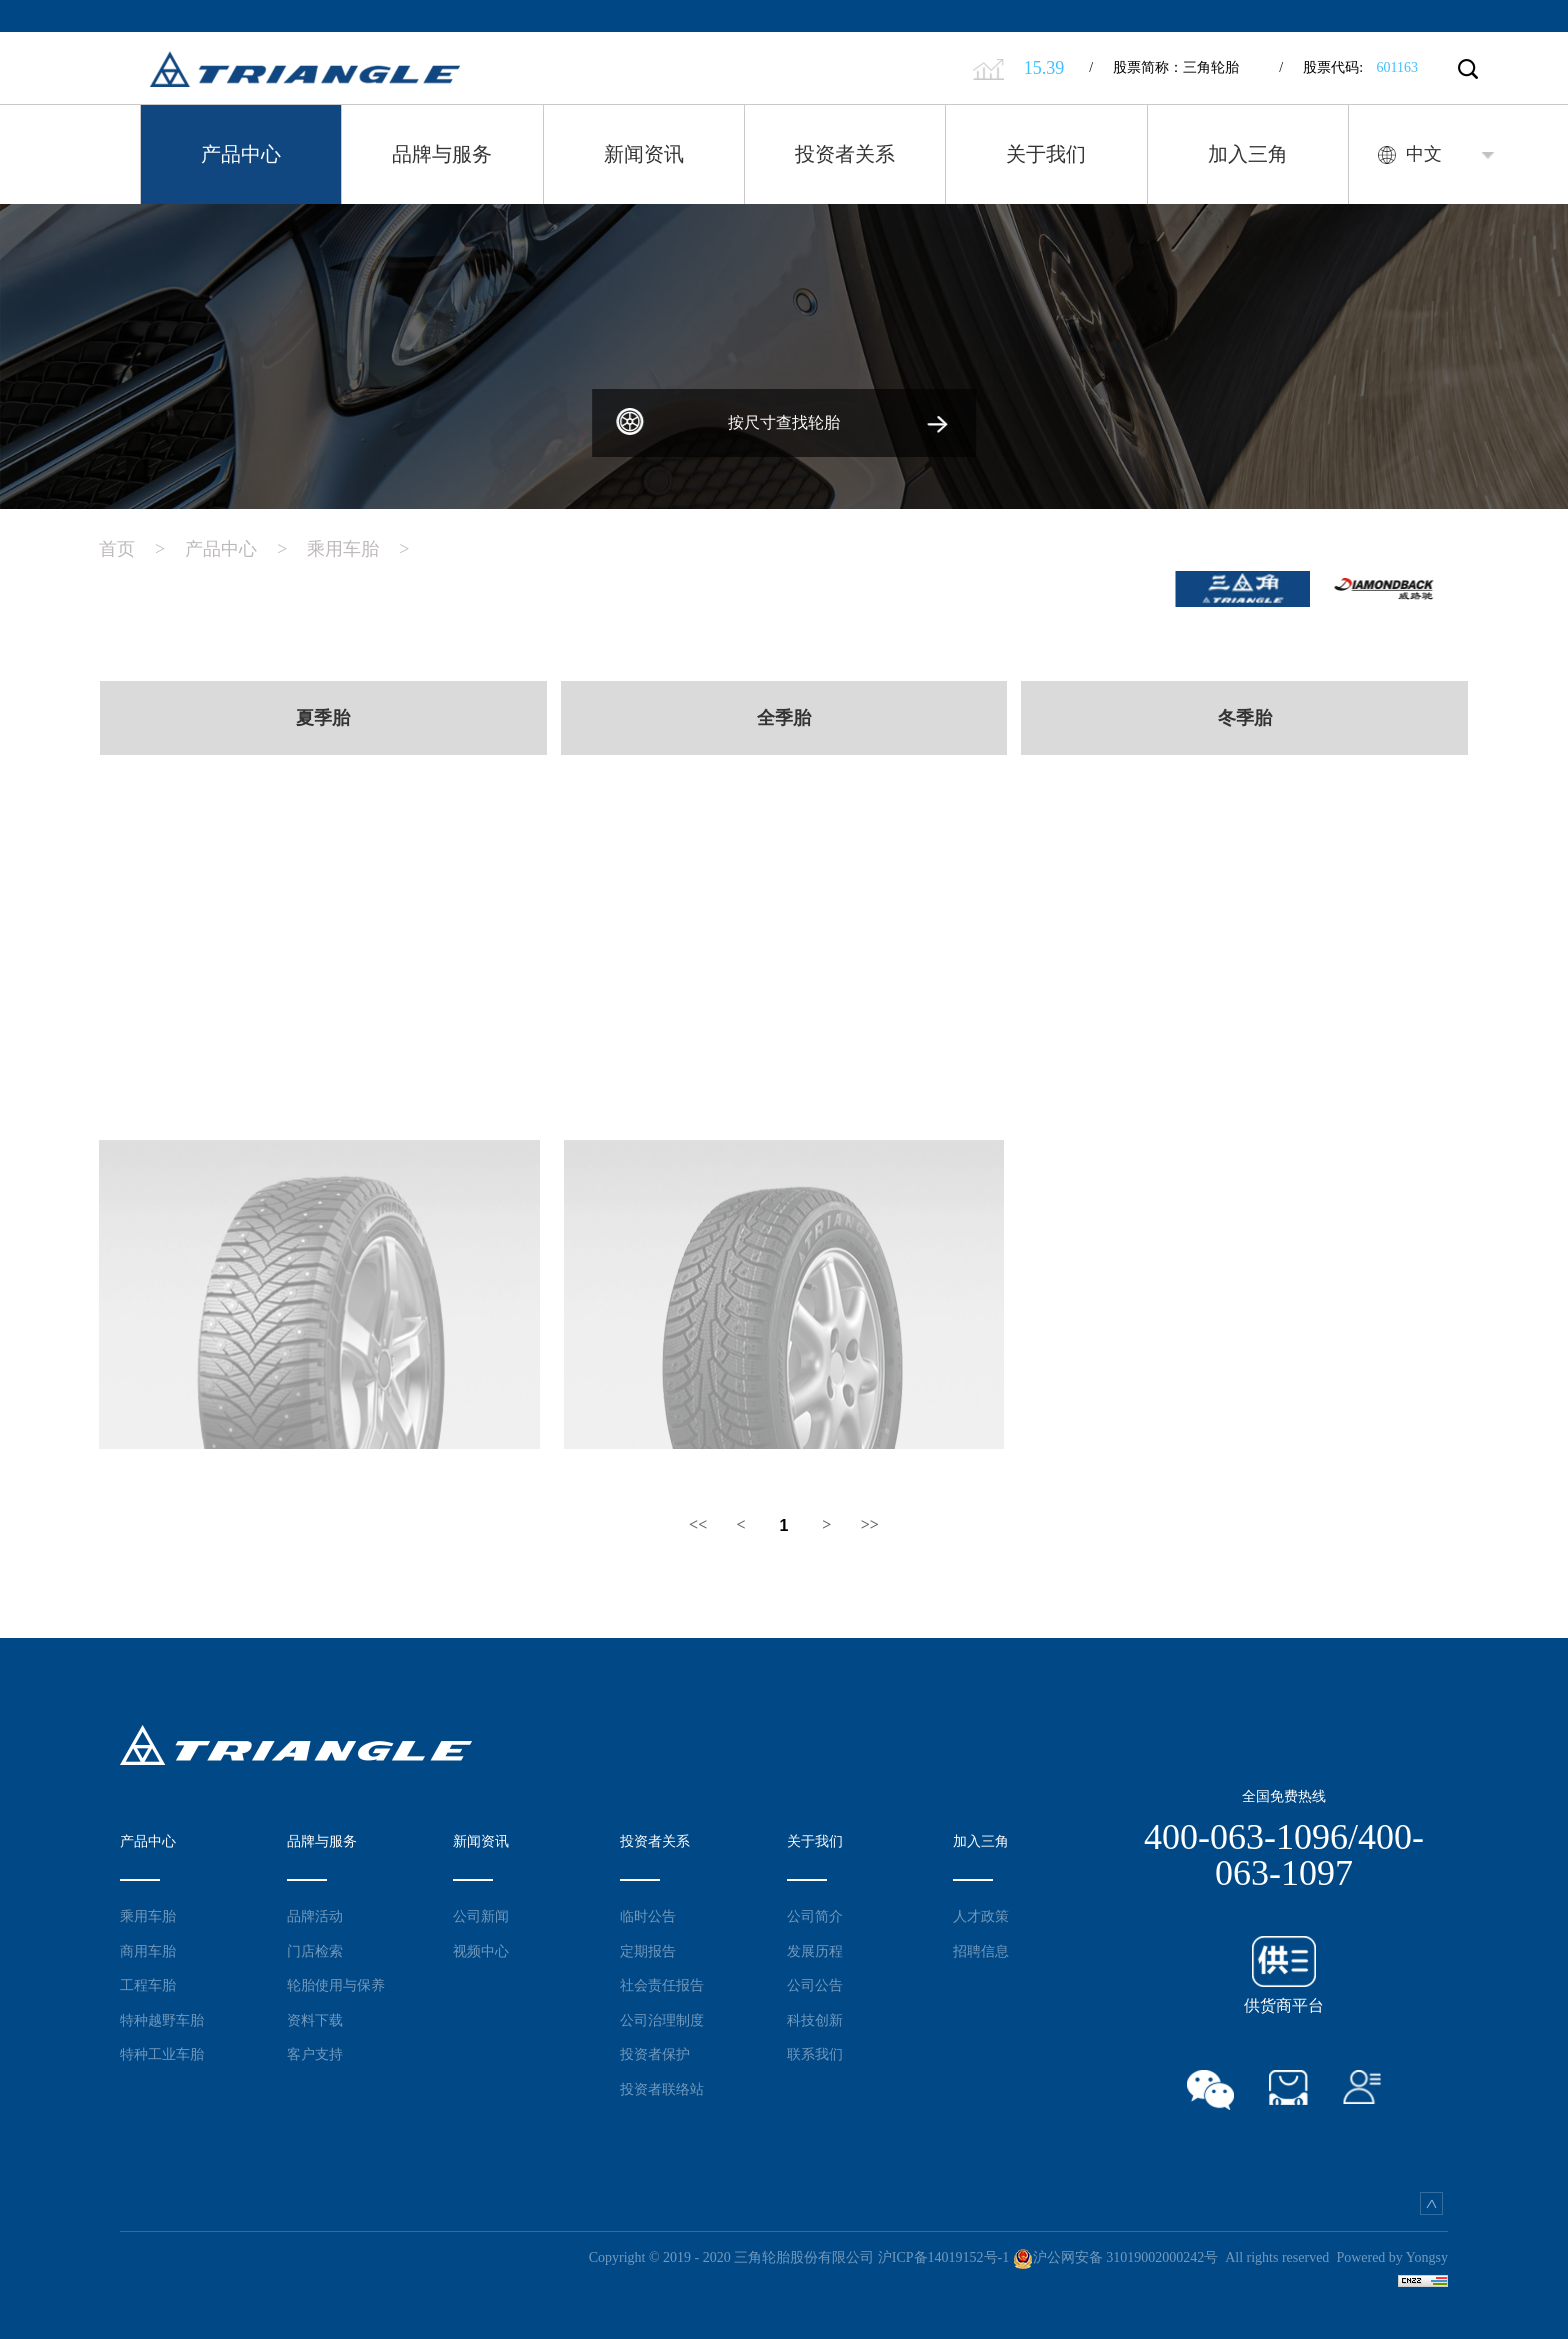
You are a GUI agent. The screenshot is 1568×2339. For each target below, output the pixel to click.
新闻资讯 (644, 154)
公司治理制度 (662, 2016)
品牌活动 (315, 1913)
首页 (142, 544)
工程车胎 (148, 1982)
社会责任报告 (662, 1982)
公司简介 (815, 1913)
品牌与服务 (442, 154)
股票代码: (1348, 67)
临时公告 (648, 1913)
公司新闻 (481, 1913)
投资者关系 (845, 154)
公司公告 (815, 1982)
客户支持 (315, 2051)
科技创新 (815, 2016)
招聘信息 (981, 1947)
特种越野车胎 (162, 2016)
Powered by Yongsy (1392, 2254)
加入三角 (1248, 154)
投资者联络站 (662, 2085)
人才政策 (981, 1913)
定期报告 (648, 1947)
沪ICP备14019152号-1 (943, 2254)
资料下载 (315, 2016)
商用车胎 (148, 1947)
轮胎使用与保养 (336, 1982)
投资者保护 (655, 2051)
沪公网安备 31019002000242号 (1116, 2254)
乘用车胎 (368, 544)
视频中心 (481, 1947)
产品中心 (241, 154)
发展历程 (815, 1947)
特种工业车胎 (162, 2051)
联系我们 (815, 2051)
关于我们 (1046, 154)
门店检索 (315, 1947)
